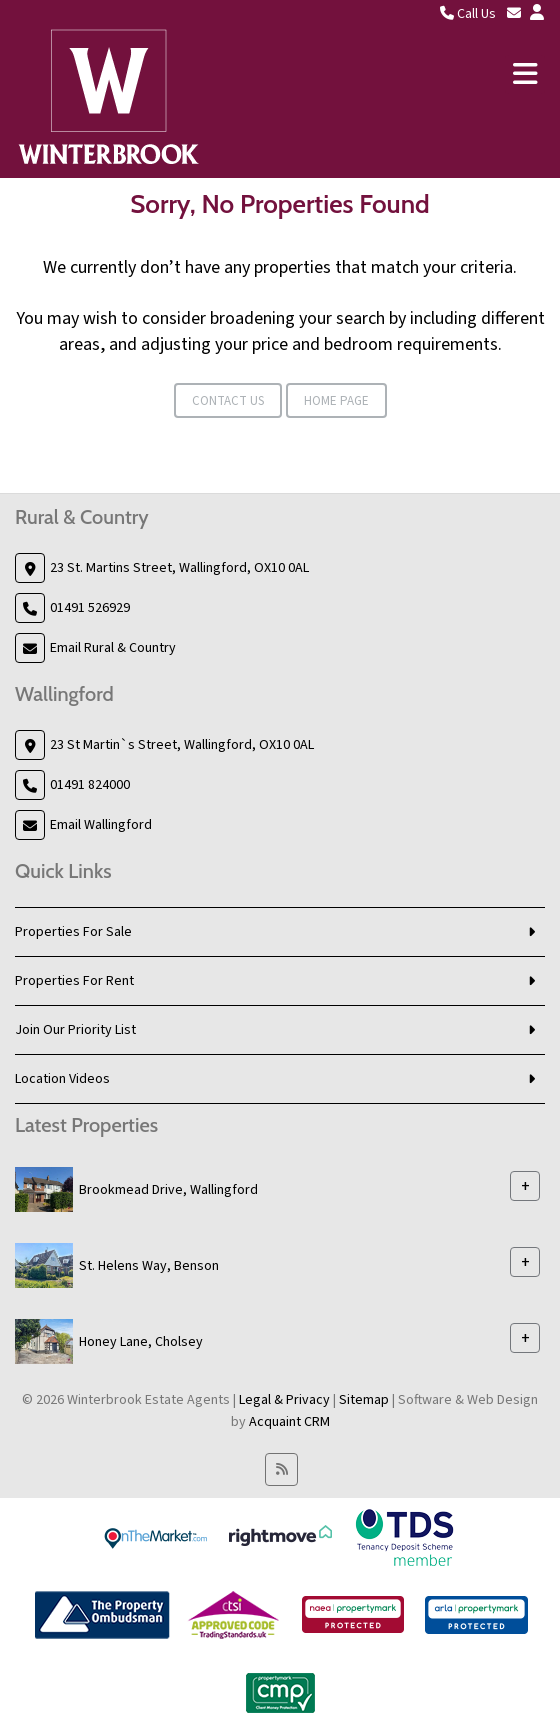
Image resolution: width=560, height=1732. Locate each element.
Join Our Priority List (75, 1030)
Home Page (336, 401)
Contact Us (228, 401)
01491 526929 (90, 608)
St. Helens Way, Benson (149, 1266)
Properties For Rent (74, 981)
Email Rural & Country (113, 648)
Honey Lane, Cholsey (141, 1342)
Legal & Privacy (284, 1400)
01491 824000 (90, 785)
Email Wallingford (101, 825)
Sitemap (364, 1400)
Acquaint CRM (289, 1422)
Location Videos (62, 1079)
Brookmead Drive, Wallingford (168, 1190)
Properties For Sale (73, 932)
